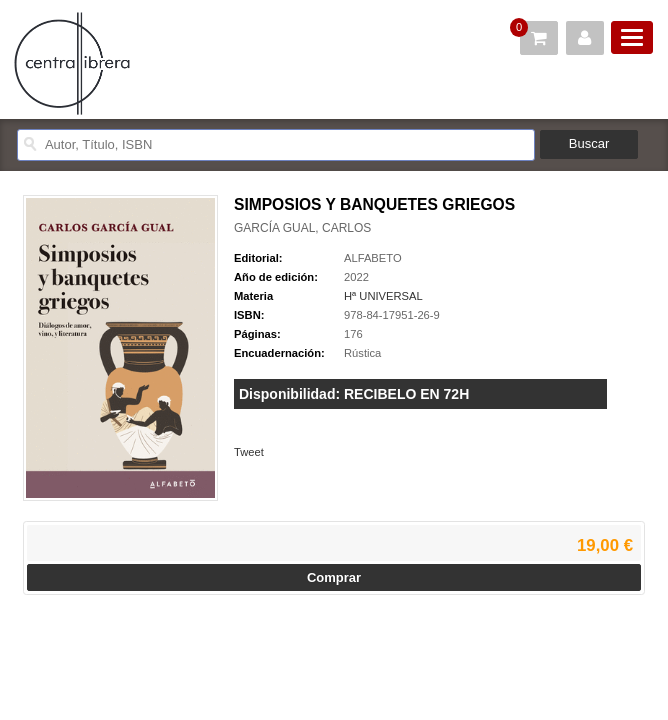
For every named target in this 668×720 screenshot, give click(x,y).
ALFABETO (373, 258)
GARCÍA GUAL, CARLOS (302, 228)
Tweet (249, 452)
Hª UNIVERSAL (383, 296)
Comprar (334, 577)
